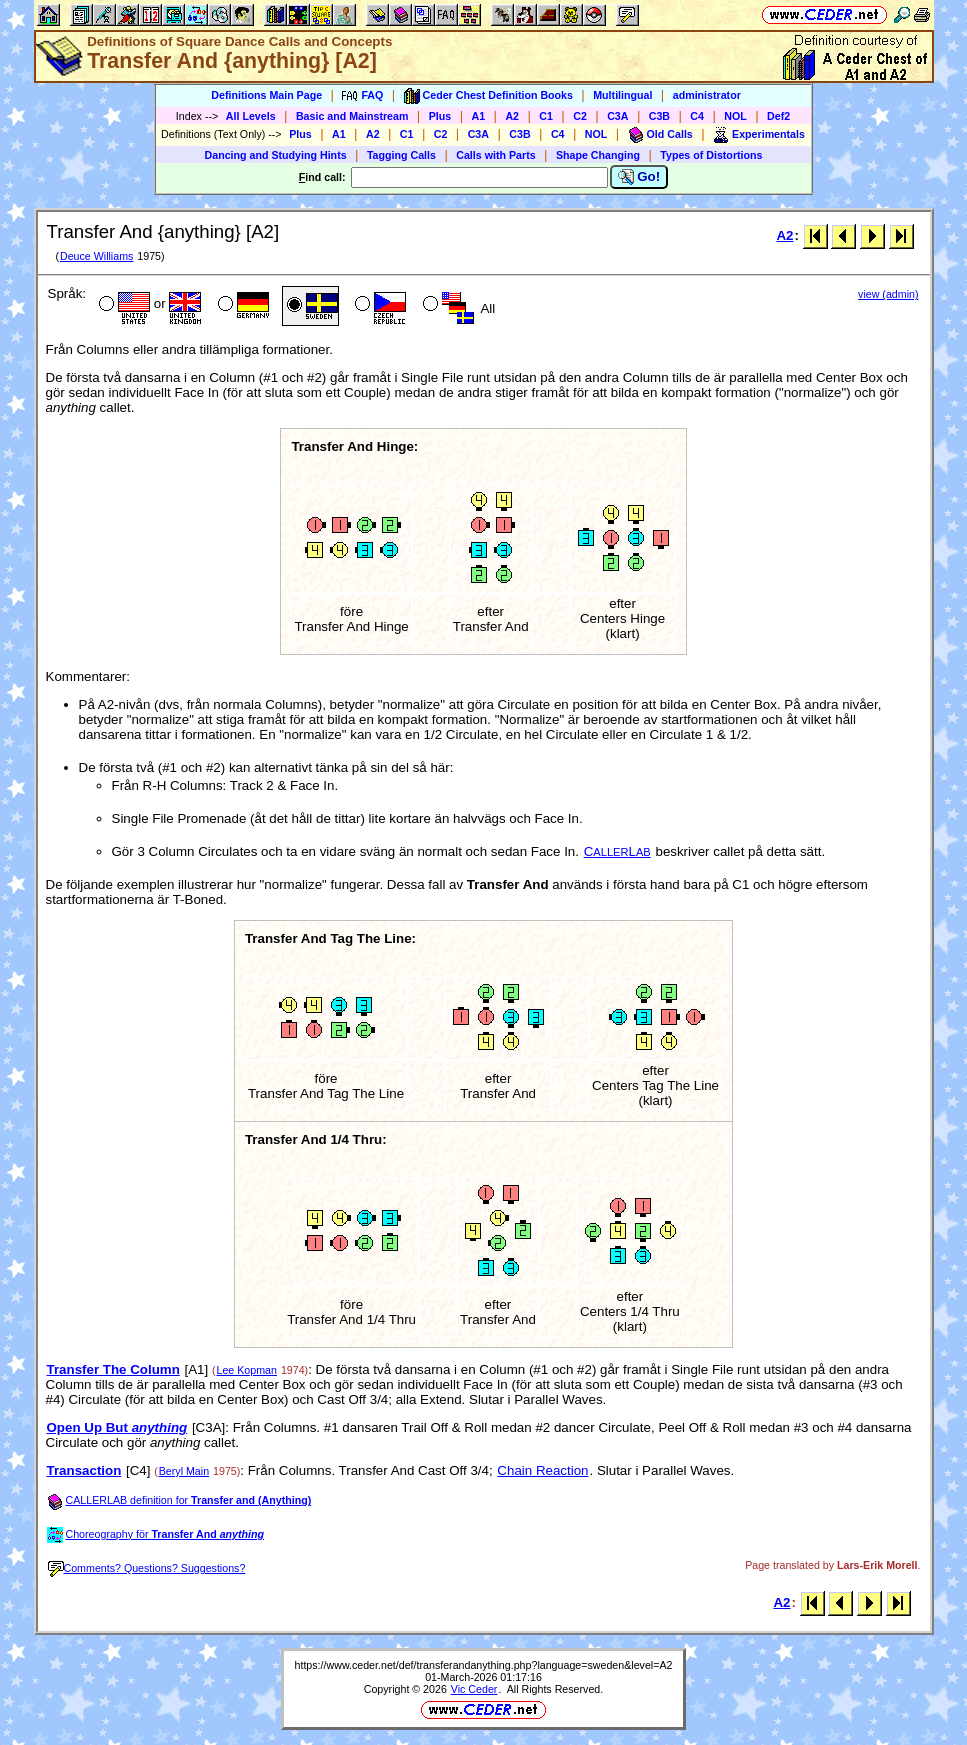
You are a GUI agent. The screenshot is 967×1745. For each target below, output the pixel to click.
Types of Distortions (711, 155)
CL (617, 851)
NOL (735, 116)
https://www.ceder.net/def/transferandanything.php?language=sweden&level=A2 (484, 1665)
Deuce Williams (96, 256)
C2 (580, 116)
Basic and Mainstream (352, 116)
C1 (546, 116)
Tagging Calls (401, 155)
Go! (639, 177)
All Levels (251, 116)
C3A (617, 116)
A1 (479, 116)
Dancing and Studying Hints (276, 155)
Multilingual (622, 95)
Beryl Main (184, 1471)
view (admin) (888, 294)
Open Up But (117, 1427)
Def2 (778, 116)
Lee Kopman (247, 1370)
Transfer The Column (113, 1369)
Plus (440, 116)
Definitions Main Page (266, 95)
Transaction (84, 1470)
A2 (512, 116)
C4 (697, 116)
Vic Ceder (474, 1689)
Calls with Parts (495, 155)
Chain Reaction (542, 1470)
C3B (659, 116)
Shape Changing (598, 155)
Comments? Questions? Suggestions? (147, 1568)
